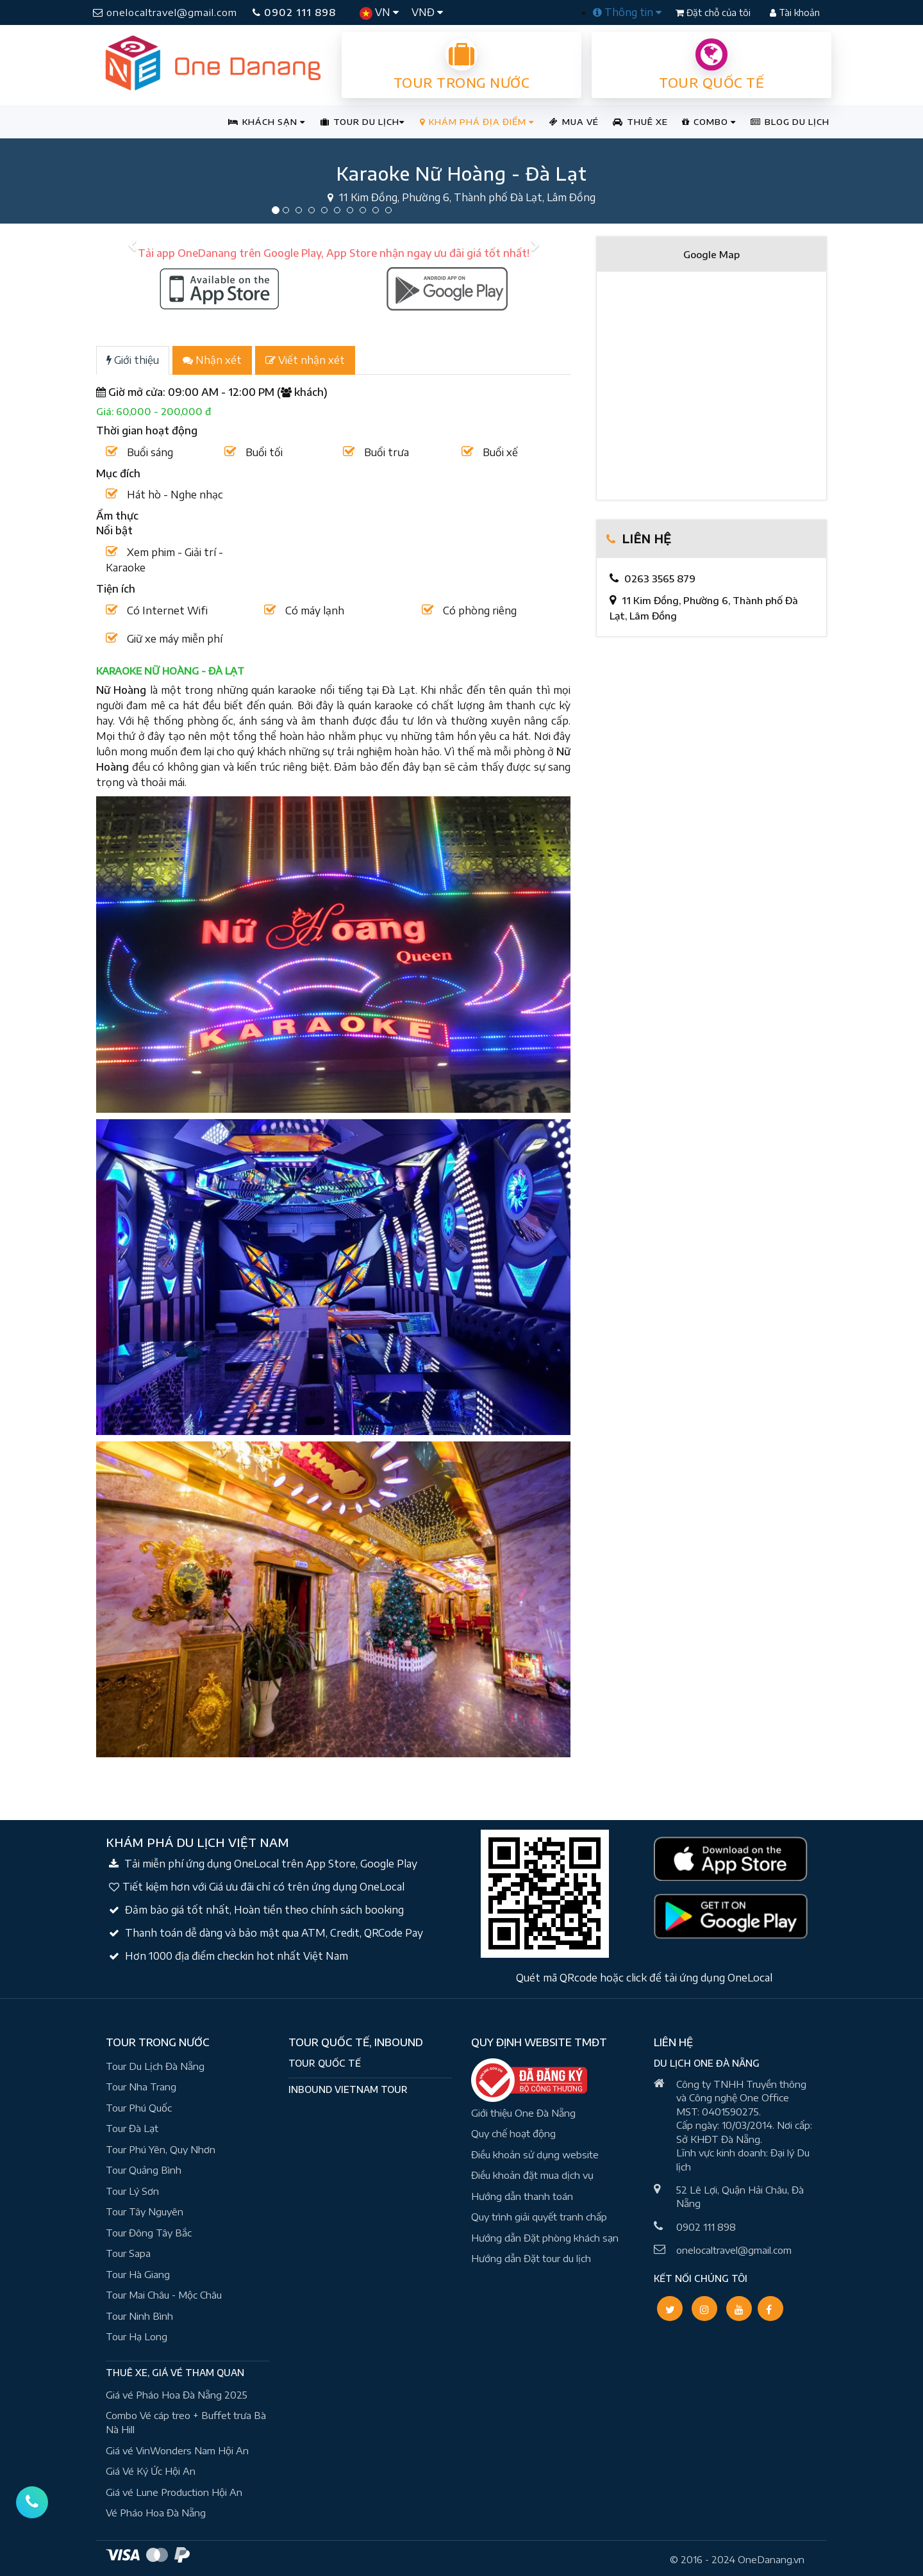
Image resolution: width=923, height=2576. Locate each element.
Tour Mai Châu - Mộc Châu (164, 2295)
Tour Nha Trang (141, 2086)
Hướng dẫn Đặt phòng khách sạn (545, 2238)
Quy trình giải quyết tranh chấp (539, 2216)
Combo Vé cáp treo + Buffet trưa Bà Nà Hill (186, 2422)
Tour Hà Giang (138, 2274)
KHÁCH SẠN (266, 122)
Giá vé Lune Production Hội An (174, 2492)
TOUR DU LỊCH (362, 122)
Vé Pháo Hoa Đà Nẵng (156, 2512)
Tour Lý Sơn (132, 2191)
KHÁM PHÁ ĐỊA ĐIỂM (477, 122)
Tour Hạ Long (136, 2336)
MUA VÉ (574, 122)
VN (379, 13)
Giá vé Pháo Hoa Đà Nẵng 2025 (176, 2394)
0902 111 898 (294, 12)
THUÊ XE (640, 122)
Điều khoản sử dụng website (535, 2154)
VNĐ (427, 12)
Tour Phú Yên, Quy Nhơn (160, 2149)
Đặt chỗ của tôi (714, 12)
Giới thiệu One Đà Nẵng (523, 2113)
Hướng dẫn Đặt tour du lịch (531, 2258)
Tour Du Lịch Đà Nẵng (155, 2066)
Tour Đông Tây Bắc (149, 2232)
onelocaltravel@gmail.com (165, 12)
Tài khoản (795, 12)
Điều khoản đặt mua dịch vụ (532, 2175)
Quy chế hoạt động (513, 2133)
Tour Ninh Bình (139, 2316)
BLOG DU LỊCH (790, 122)
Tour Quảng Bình (143, 2170)
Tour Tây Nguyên (144, 2211)
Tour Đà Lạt (132, 2128)
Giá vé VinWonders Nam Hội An (177, 2450)
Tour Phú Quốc (139, 2107)
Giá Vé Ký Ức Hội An (150, 2471)
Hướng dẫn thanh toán (522, 2196)
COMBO (709, 122)
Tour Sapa (128, 2253)
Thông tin (627, 12)
